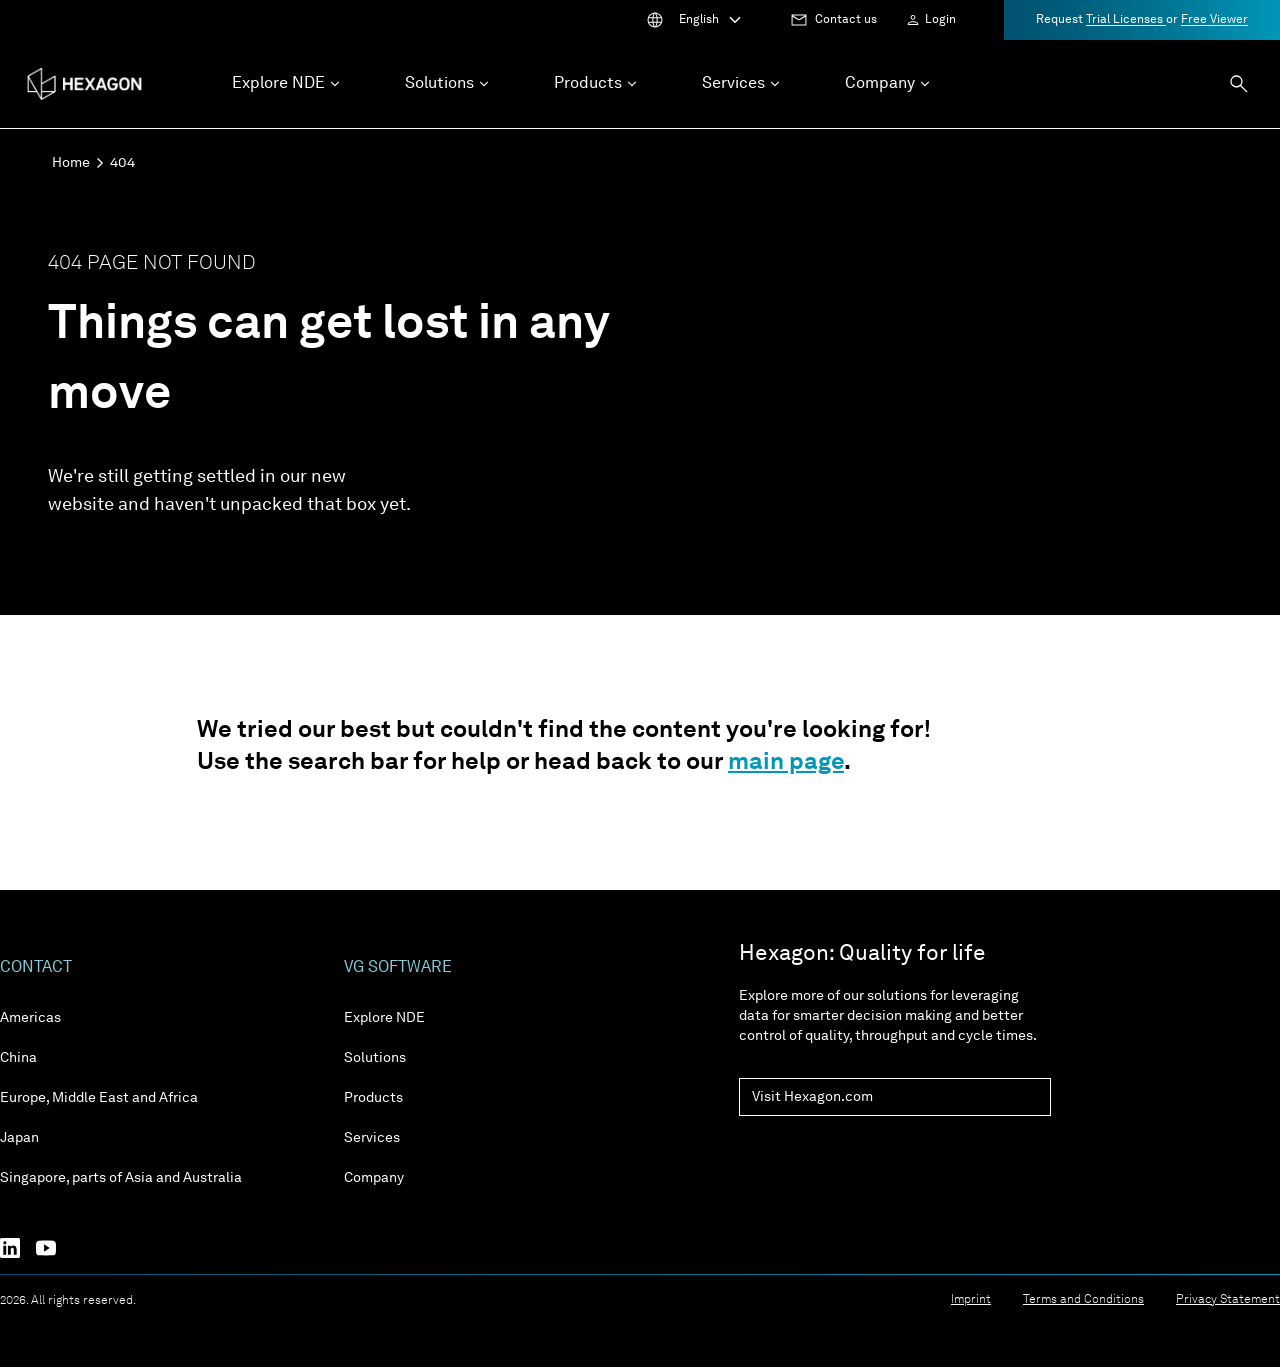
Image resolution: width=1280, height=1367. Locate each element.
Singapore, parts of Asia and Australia (121, 1178)
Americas (30, 1018)
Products (373, 1098)
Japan (19, 1138)
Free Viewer (1214, 20)
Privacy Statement (1228, 1300)
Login (940, 20)
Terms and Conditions (1083, 1300)
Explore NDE (384, 1018)
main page (786, 763)
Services (372, 1138)
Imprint (971, 1300)
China (18, 1058)
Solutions (375, 1058)
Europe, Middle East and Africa (99, 1098)
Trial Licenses (1126, 20)
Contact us (846, 20)
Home (71, 163)
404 (122, 163)
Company (374, 1178)
